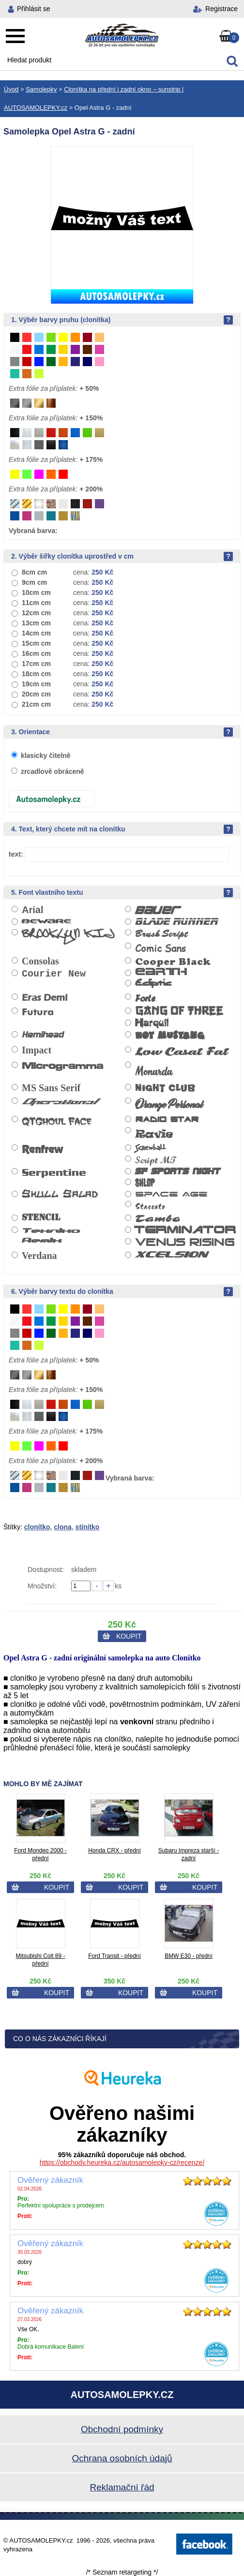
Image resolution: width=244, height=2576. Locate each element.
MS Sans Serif (51, 1087)
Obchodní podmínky (122, 2429)
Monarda (153, 1070)
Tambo (157, 1218)
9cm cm (34, 582)
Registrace (221, 9)
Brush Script (161, 934)
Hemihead (42, 1035)
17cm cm (36, 663)
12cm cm (36, 613)
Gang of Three (179, 1011)
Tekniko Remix (51, 1234)
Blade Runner (176, 922)
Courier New (54, 973)
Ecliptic (153, 984)
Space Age (171, 1193)
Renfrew (42, 1149)
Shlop (144, 1182)
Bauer (158, 910)
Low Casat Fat (181, 1052)
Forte (145, 998)
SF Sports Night (177, 1171)
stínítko (88, 1527)
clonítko (37, 1527)
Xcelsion (171, 1254)
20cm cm (36, 694)
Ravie (153, 1133)
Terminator (185, 1230)
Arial (32, 909)
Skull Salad (60, 1194)
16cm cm (36, 653)
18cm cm (36, 674)
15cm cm (36, 643)
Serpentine (54, 1173)
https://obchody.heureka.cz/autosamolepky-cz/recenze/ (122, 2162)
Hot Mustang (169, 1037)
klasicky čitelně (46, 755)
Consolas (40, 961)
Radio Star (166, 1119)
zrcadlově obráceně (52, 771)
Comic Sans (160, 948)
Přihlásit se (33, 9)
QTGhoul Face (56, 1120)
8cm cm (34, 572)
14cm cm (36, 633)
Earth (161, 972)
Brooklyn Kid (68, 937)
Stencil (41, 1218)
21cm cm (36, 704)
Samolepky (41, 89)
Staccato (150, 1206)
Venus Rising (185, 1243)
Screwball (150, 1148)
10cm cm (36, 592)
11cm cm (36, 603)
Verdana (39, 1255)
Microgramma (62, 1066)
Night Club (165, 1088)
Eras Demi (44, 997)
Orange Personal (168, 1104)
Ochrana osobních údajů (122, 2458)
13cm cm (36, 623)
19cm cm (36, 684)
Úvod (11, 89)
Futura (38, 1012)
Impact (36, 1050)
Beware (46, 921)
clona (63, 1527)
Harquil (151, 1023)
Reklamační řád (122, 2487)
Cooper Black (173, 961)
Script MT (156, 1160)
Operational (59, 1101)
